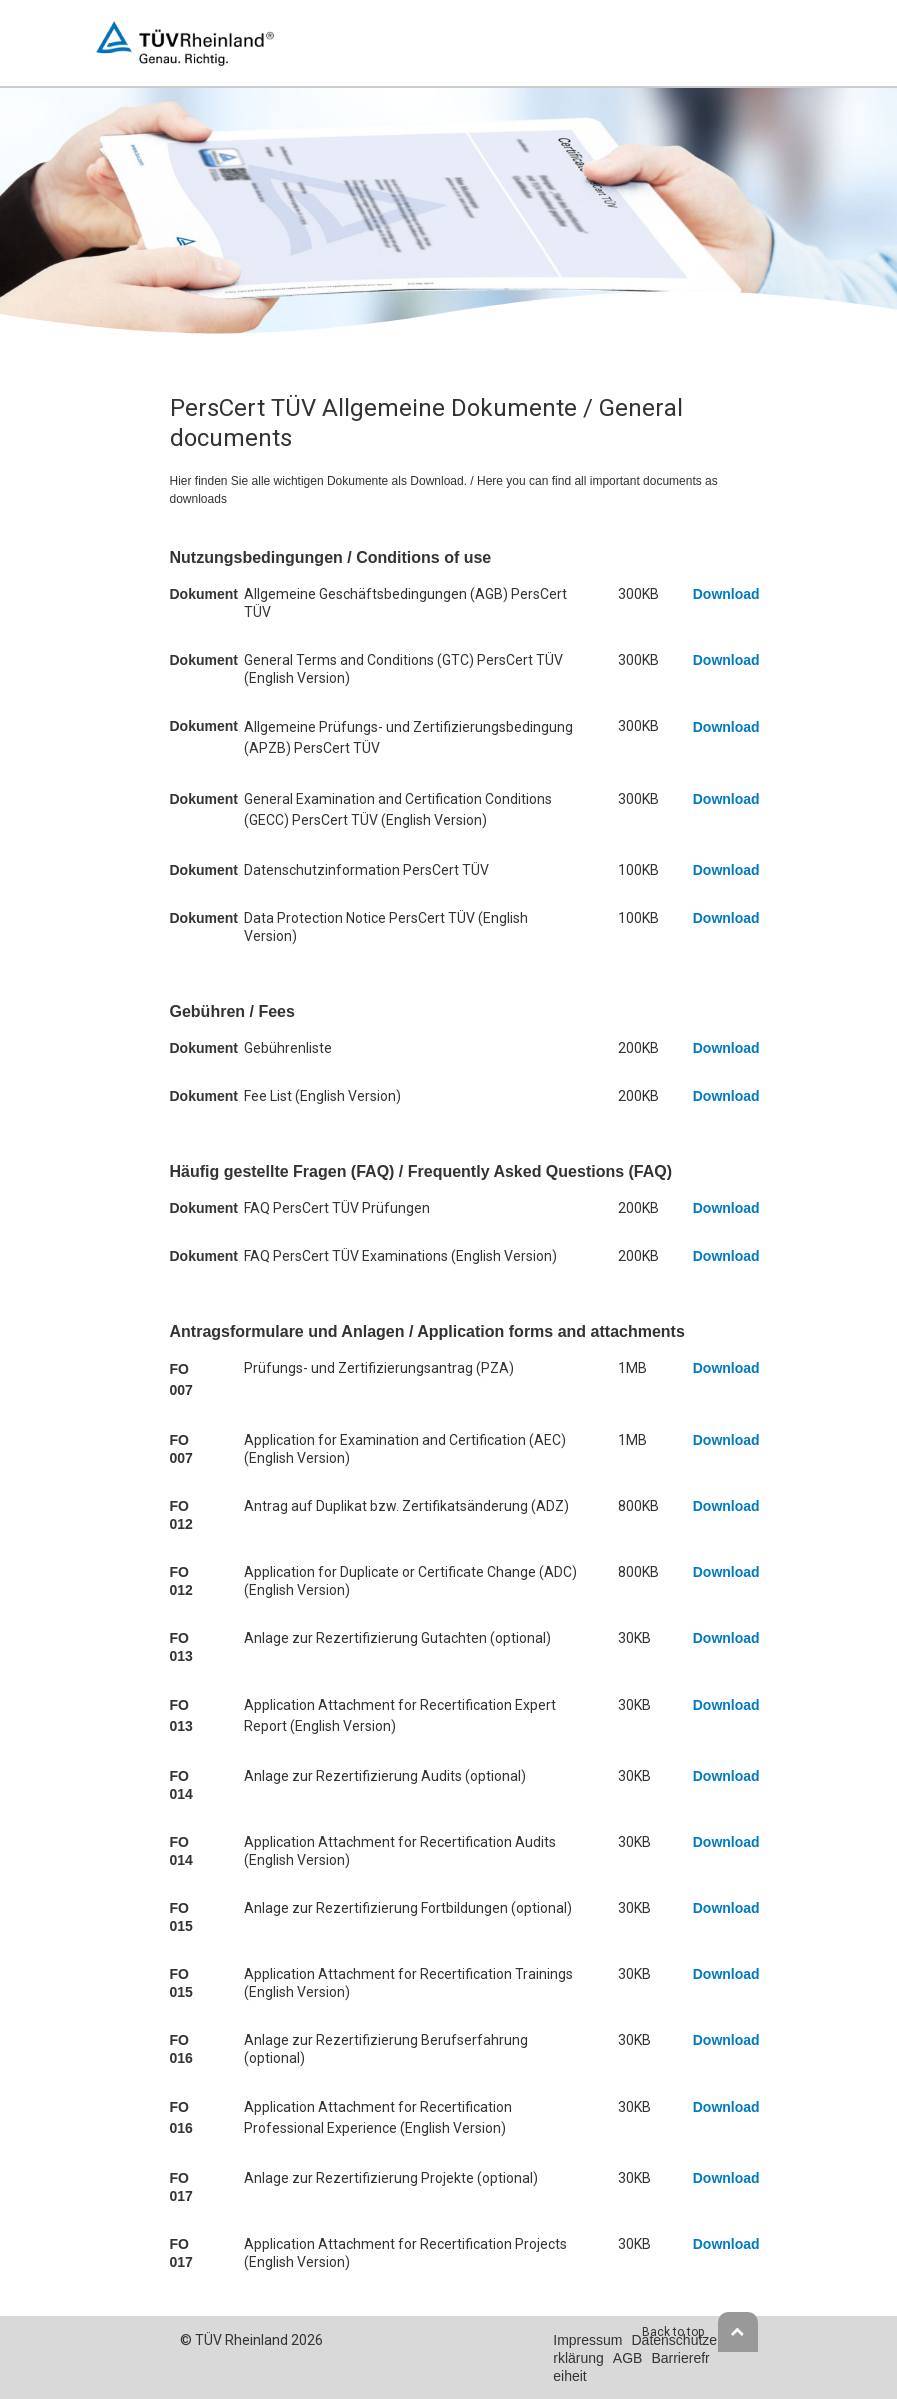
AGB (628, 2358)
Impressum (587, 2340)
